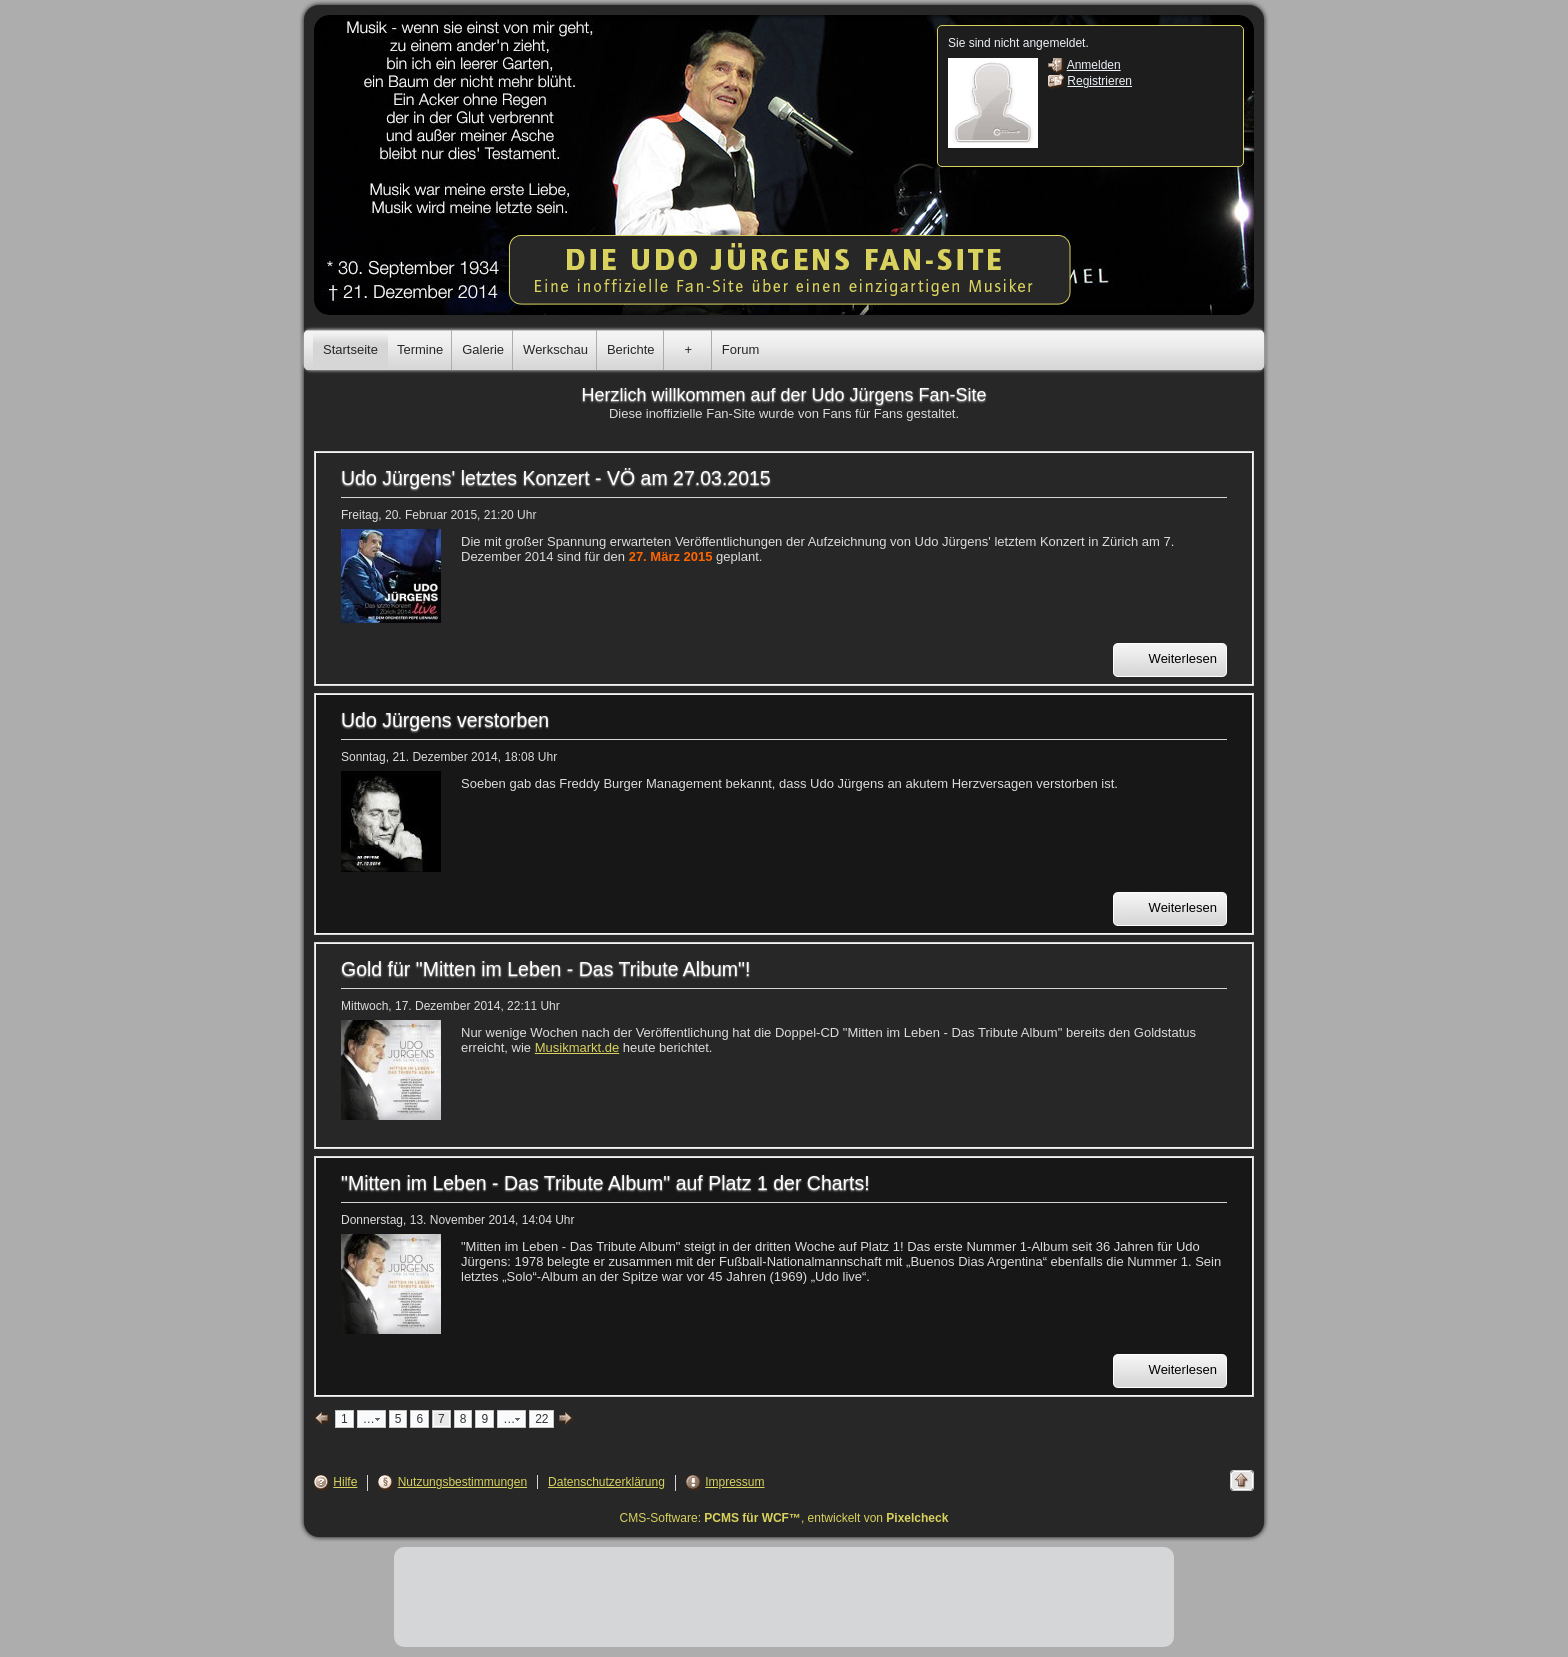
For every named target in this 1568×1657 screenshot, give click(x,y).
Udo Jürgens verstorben (445, 720)
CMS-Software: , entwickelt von (784, 1518)
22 (541, 1419)
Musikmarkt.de (577, 1047)
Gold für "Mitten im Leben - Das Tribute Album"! (545, 969)
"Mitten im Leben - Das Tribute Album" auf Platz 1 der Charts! (605, 1183)
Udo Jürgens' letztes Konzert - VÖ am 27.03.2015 (556, 478)
